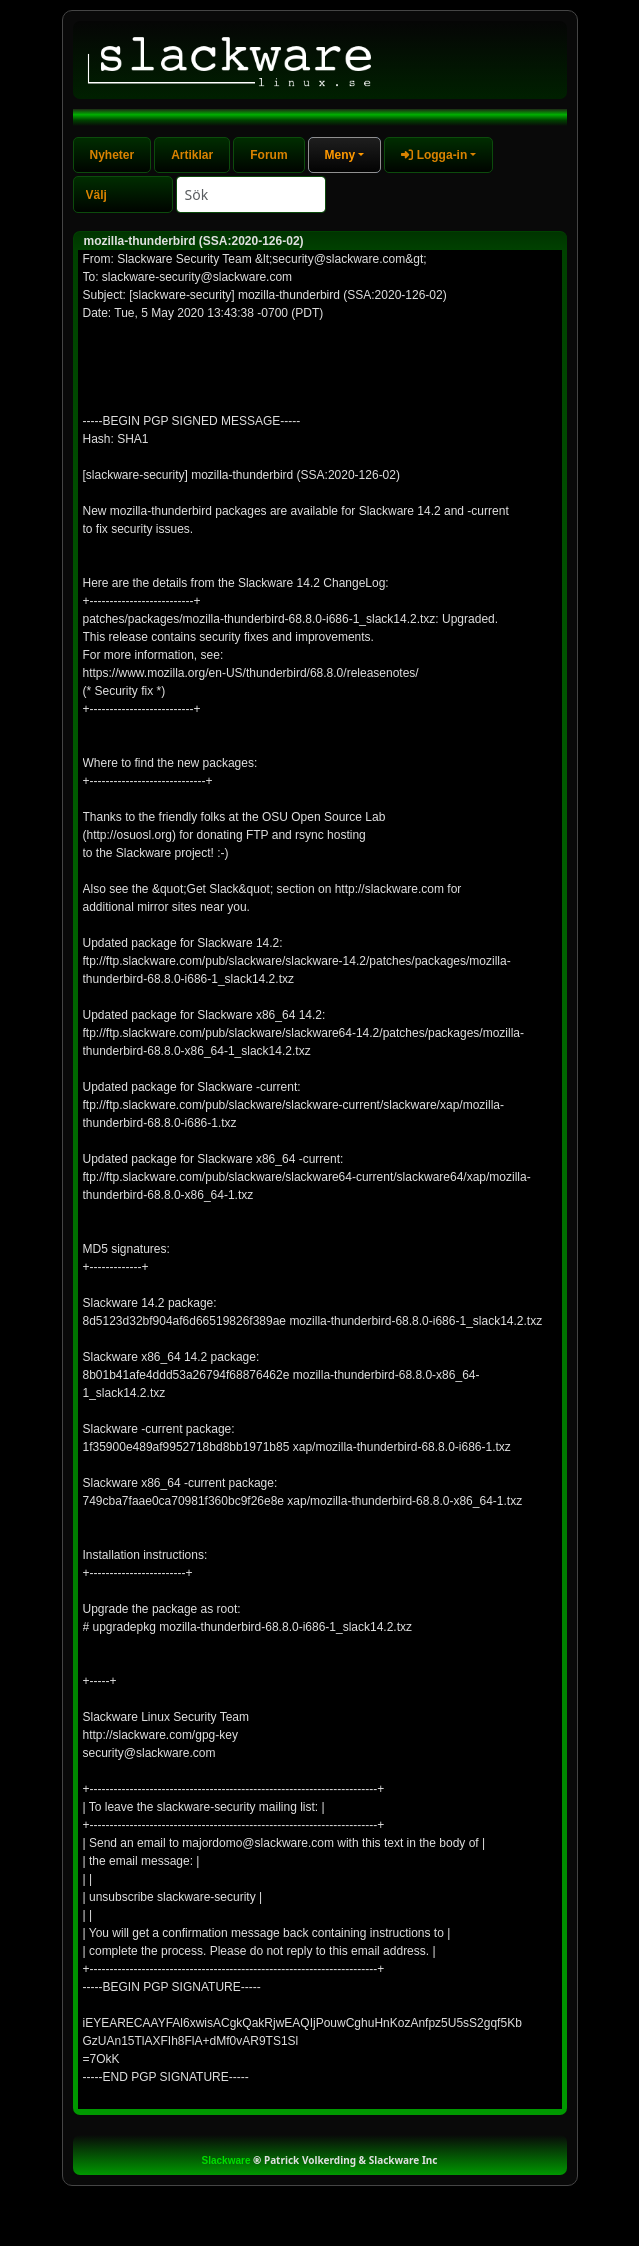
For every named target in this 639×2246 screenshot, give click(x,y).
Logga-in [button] (434, 155)
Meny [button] (340, 155)
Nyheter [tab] (112, 155)
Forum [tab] (268, 155)
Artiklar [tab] (192, 155)
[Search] (251, 194)
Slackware (226, 2160)
